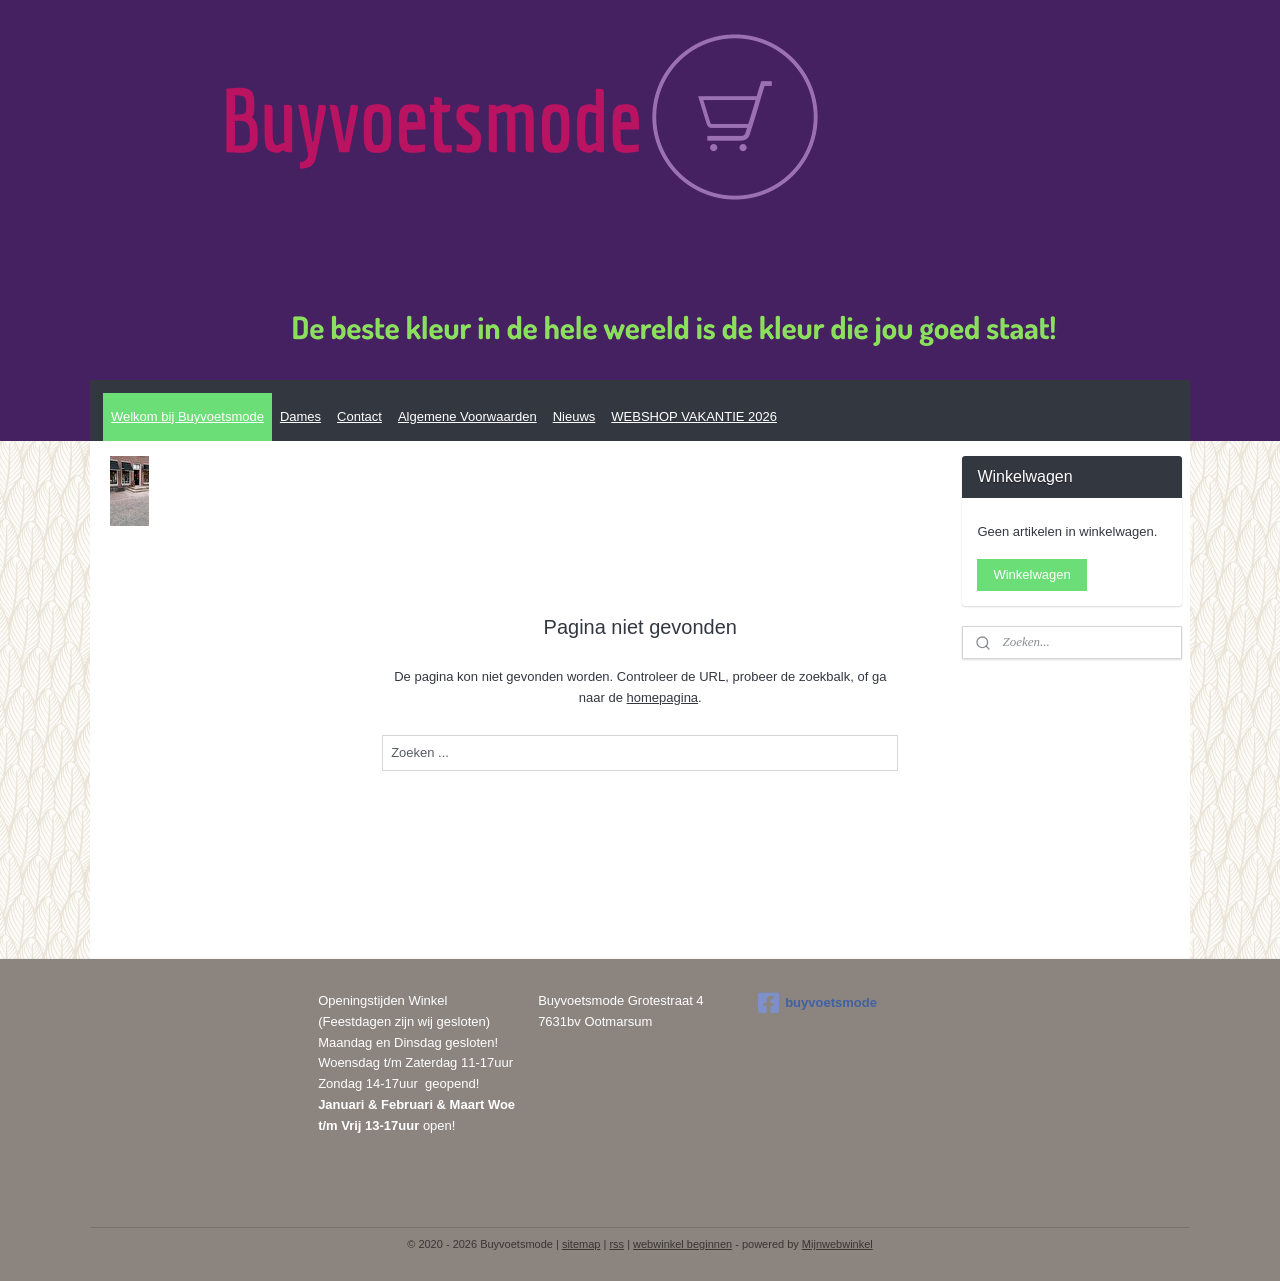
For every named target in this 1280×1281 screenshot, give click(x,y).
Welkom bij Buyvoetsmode (187, 416)
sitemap (581, 1244)
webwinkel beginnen (682, 1244)
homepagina (662, 697)
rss (616, 1244)
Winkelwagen (1031, 574)
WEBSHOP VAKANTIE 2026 (694, 416)
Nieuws (574, 416)
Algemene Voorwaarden (467, 416)
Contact (359, 416)
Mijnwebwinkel (837, 1244)
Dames (300, 416)
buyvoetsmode (817, 1003)
